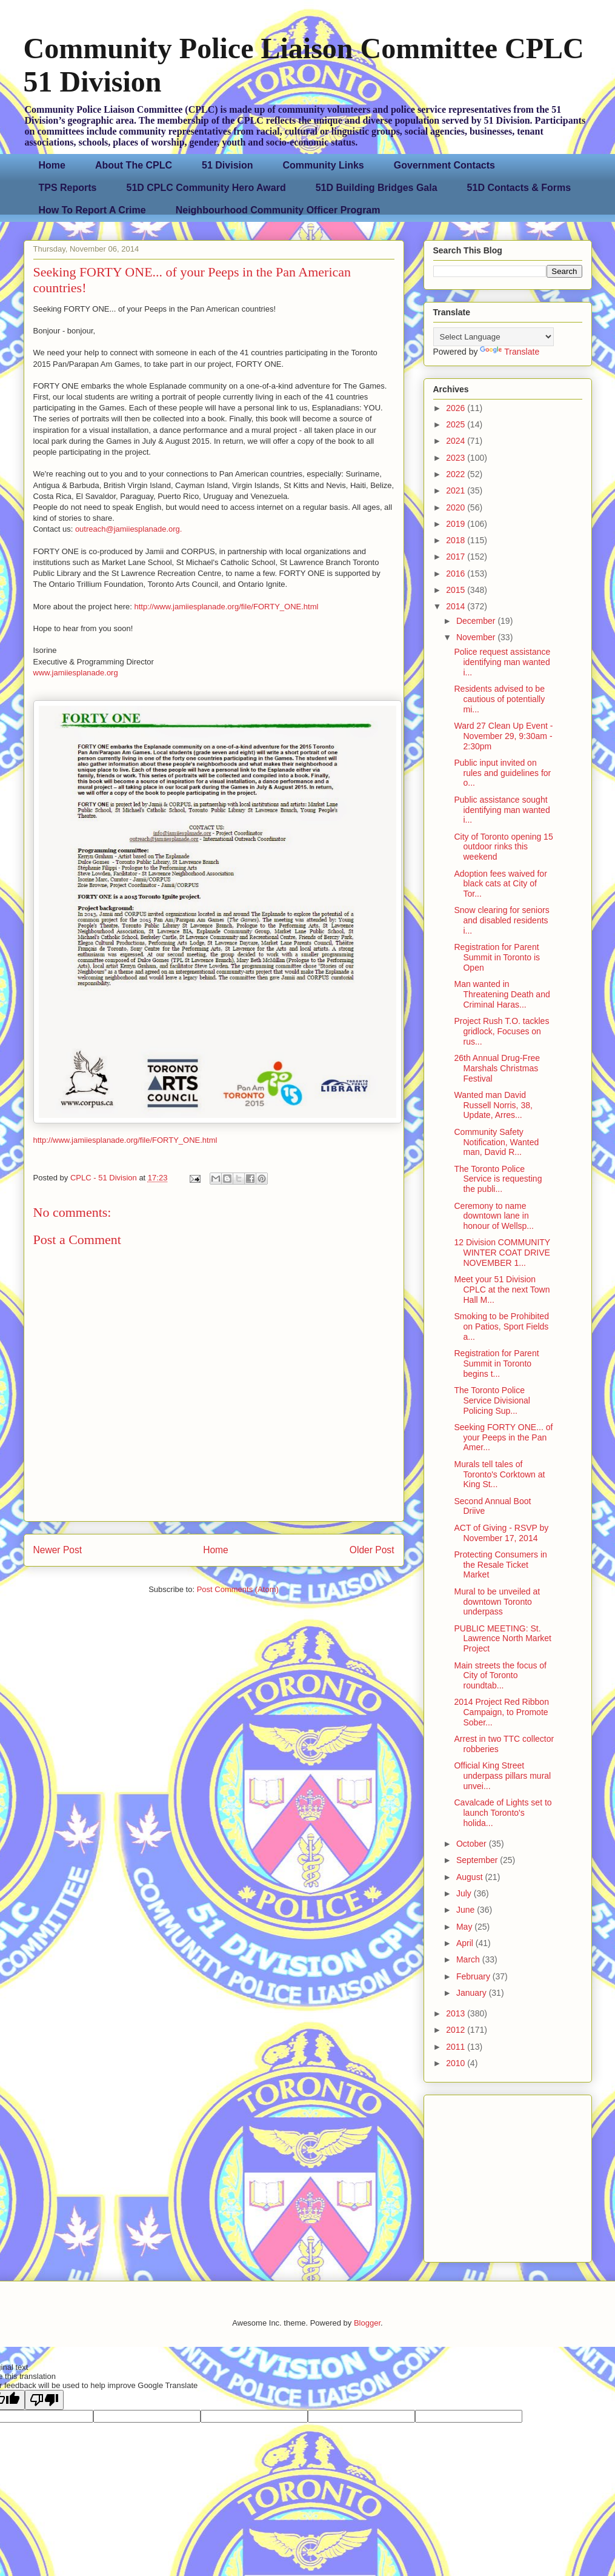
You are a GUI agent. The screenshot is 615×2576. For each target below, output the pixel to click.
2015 (456, 590)
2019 (456, 524)
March (469, 1959)
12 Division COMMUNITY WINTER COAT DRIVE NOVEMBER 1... (502, 1252)
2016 (456, 573)
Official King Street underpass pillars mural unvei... (502, 1776)
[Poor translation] (44, 2400)
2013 (456, 2013)
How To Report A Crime (92, 210)
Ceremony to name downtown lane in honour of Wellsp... (493, 1216)
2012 (456, 2030)
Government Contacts (444, 165)
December (476, 621)
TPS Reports (68, 187)
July (465, 1893)
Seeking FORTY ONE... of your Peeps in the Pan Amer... (503, 1437)
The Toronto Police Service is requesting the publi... (498, 1179)
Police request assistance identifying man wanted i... (502, 662)
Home (52, 165)
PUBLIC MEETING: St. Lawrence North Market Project (502, 1639)
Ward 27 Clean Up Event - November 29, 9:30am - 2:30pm (503, 736)
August (470, 1877)
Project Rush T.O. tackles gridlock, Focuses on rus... (501, 1031)
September (478, 1860)
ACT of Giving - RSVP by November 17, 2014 (501, 1533)
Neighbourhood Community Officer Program (278, 210)
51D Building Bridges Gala (376, 187)
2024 (456, 441)
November (476, 637)
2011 (456, 2047)
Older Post (372, 1550)
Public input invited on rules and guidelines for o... (502, 773)
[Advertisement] (509, 2175)
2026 (456, 408)
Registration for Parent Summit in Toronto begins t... (496, 1363)
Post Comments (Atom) (238, 1589)
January (472, 1993)
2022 (456, 474)
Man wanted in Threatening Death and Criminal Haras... (502, 994)
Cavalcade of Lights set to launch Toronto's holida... (502, 1813)
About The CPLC (133, 165)
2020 (456, 507)
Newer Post (57, 1550)
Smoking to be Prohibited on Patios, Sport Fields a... (501, 1326)
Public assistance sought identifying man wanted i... (502, 810)
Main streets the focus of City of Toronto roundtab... (500, 1676)
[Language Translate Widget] (493, 336)
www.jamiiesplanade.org (75, 672)
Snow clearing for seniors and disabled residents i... (501, 920)
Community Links (323, 165)
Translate (509, 351)
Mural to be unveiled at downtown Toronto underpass (497, 1602)
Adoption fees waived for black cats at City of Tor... (500, 884)
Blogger (367, 2322)
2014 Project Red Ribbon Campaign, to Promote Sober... (501, 1712)
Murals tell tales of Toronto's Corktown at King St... (499, 1474)
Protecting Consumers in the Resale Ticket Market (500, 1565)
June (466, 1910)
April (466, 1943)
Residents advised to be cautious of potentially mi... (499, 699)
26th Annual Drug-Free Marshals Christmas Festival (497, 1068)
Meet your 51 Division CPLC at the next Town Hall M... (502, 1289)
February (474, 1976)
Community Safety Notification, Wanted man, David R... (496, 1142)
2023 (456, 458)
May (465, 1927)
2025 (456, 424)
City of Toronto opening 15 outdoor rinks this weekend (503, 847)
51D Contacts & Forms (519, 187)
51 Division (227, 165)
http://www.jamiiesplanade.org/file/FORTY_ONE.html (226, 606)
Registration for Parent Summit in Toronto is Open (497, 957)
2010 (456, 2063)
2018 (456, 540)
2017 (456, 556)
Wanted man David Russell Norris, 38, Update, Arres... (493, 1105)
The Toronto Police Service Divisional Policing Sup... (492, 1400)
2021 (456, 490)
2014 (456, 606)
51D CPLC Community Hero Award (206, 187)
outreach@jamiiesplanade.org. (128, 529)
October (472, 1843)
